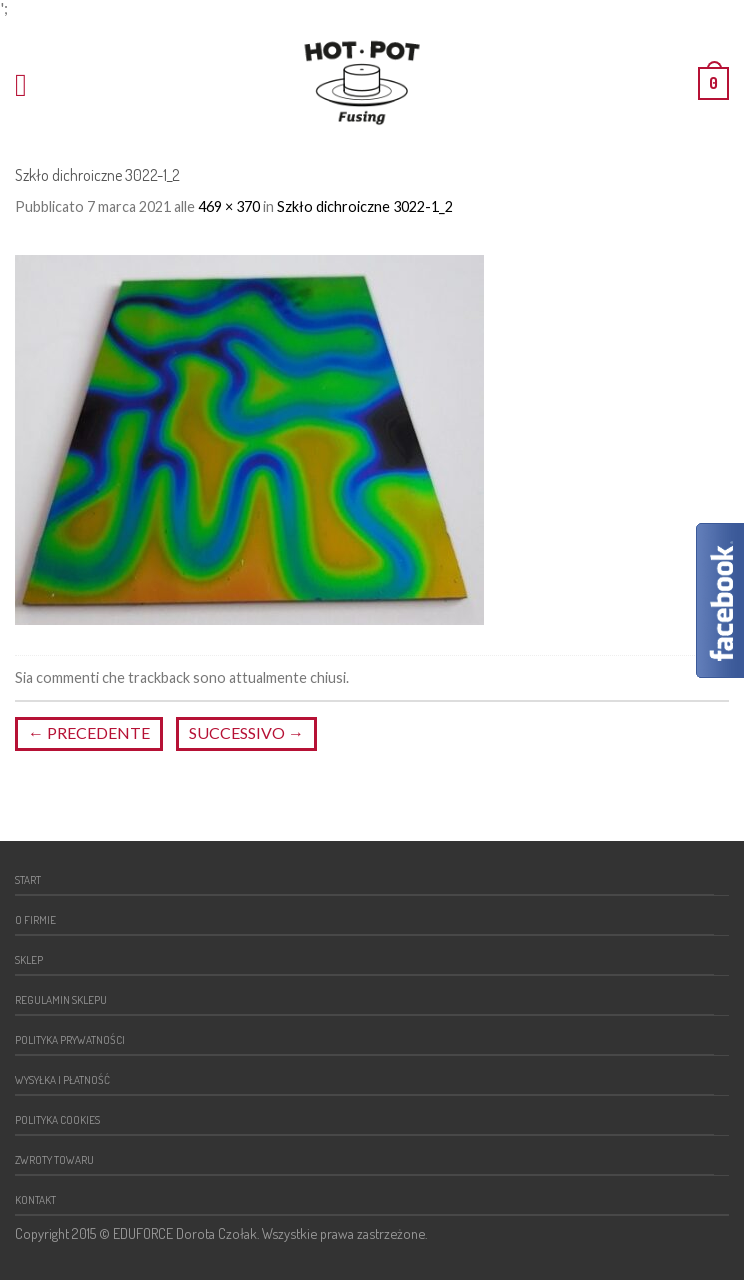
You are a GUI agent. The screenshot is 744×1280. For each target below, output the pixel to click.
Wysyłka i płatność (62, 1079)
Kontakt (35, 1199)
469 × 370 (229, 206)
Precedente (89, 732)
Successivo (246, 732)
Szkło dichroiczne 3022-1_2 (365, 206)
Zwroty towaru (54, 1159)
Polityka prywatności (70, 1039)
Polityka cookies (57, 1119)
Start (28, 879)
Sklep (29, 959)
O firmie (35, 919)
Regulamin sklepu (61, 999)
